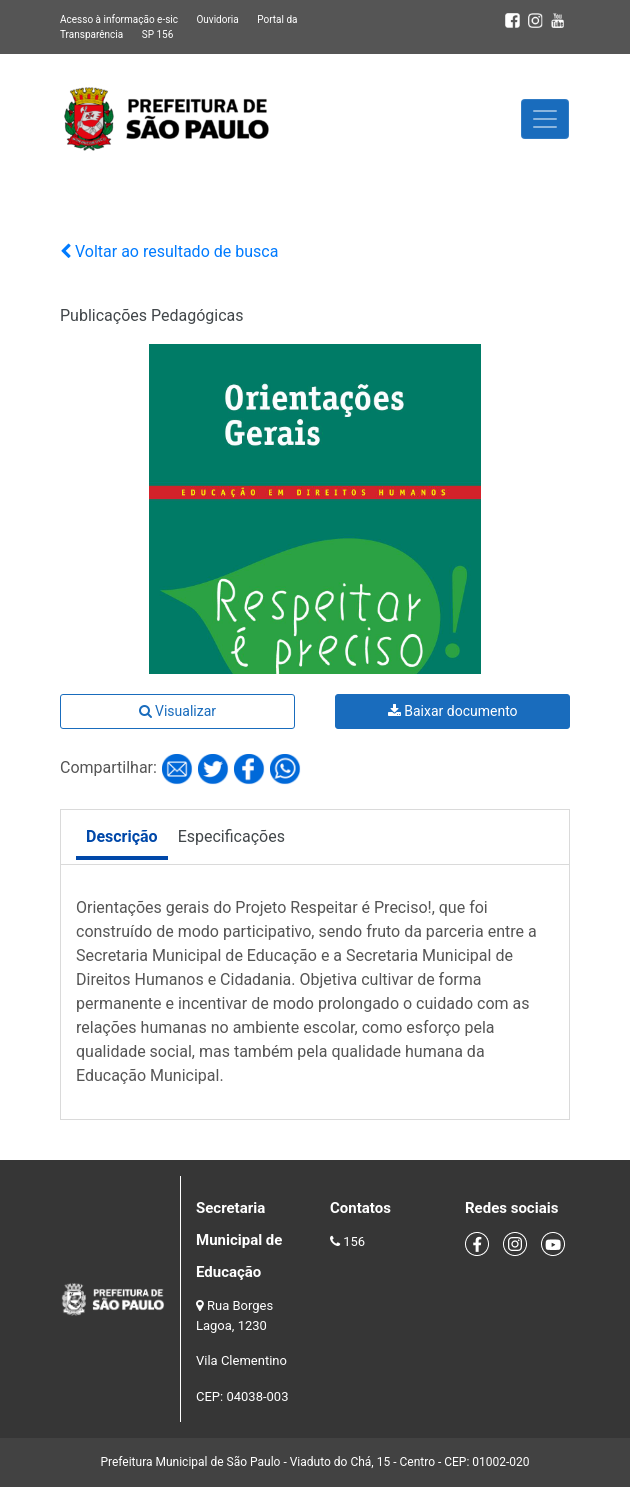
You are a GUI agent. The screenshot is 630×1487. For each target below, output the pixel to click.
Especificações (231, 836)
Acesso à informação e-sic (119, 19)
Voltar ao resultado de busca (169, 251)
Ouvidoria (217, 19)
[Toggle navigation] (545, 119)
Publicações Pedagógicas (152, 315)
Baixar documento (453, 711)
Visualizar (177, 711)
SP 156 (158, 34)
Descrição (122, 836)
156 (354, 1241)
